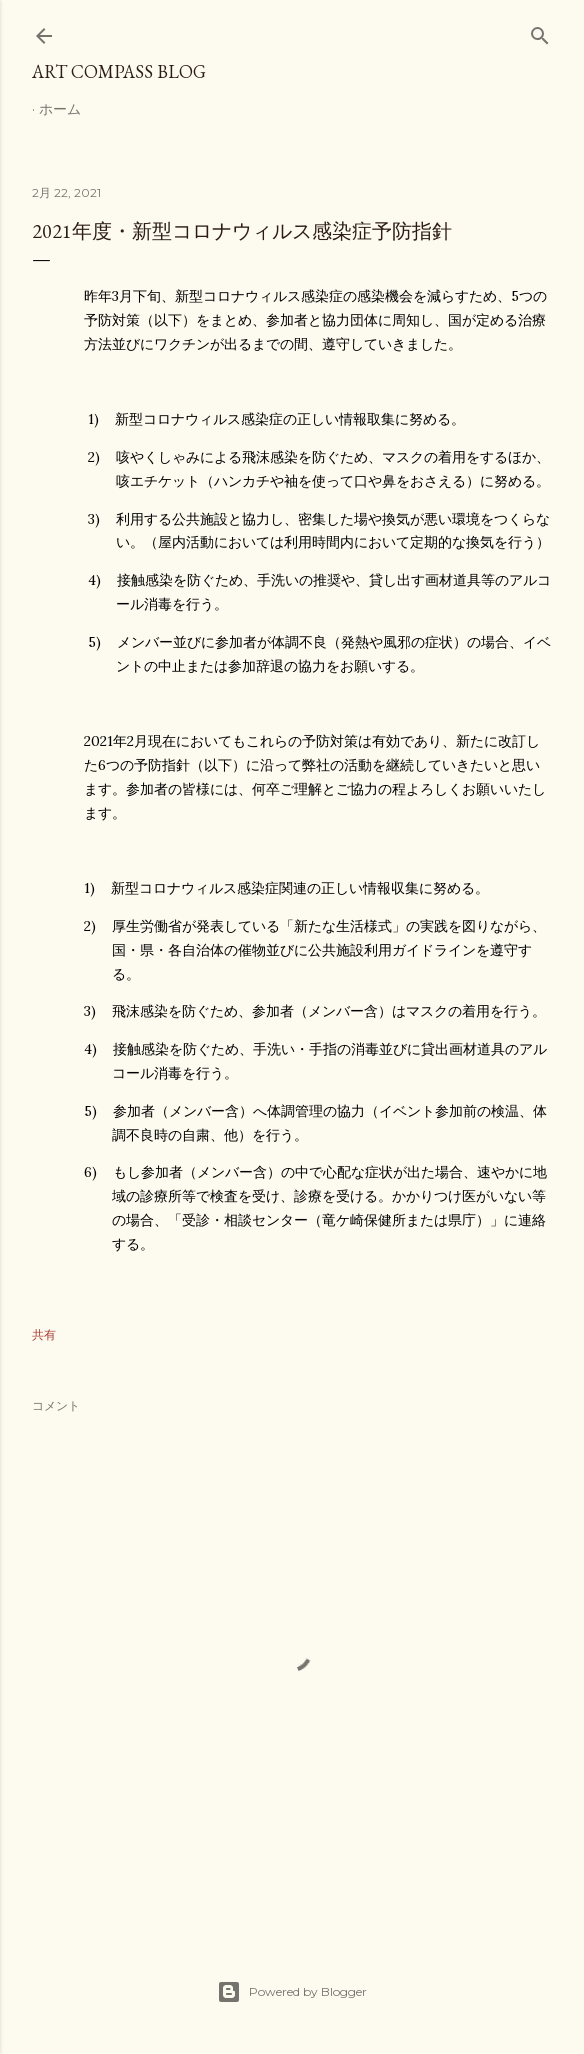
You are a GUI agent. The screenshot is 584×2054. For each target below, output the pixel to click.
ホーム (60, 109)
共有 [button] (44, 1334)
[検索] (540, 31)
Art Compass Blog (119, 71)
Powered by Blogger (292, 1992)
